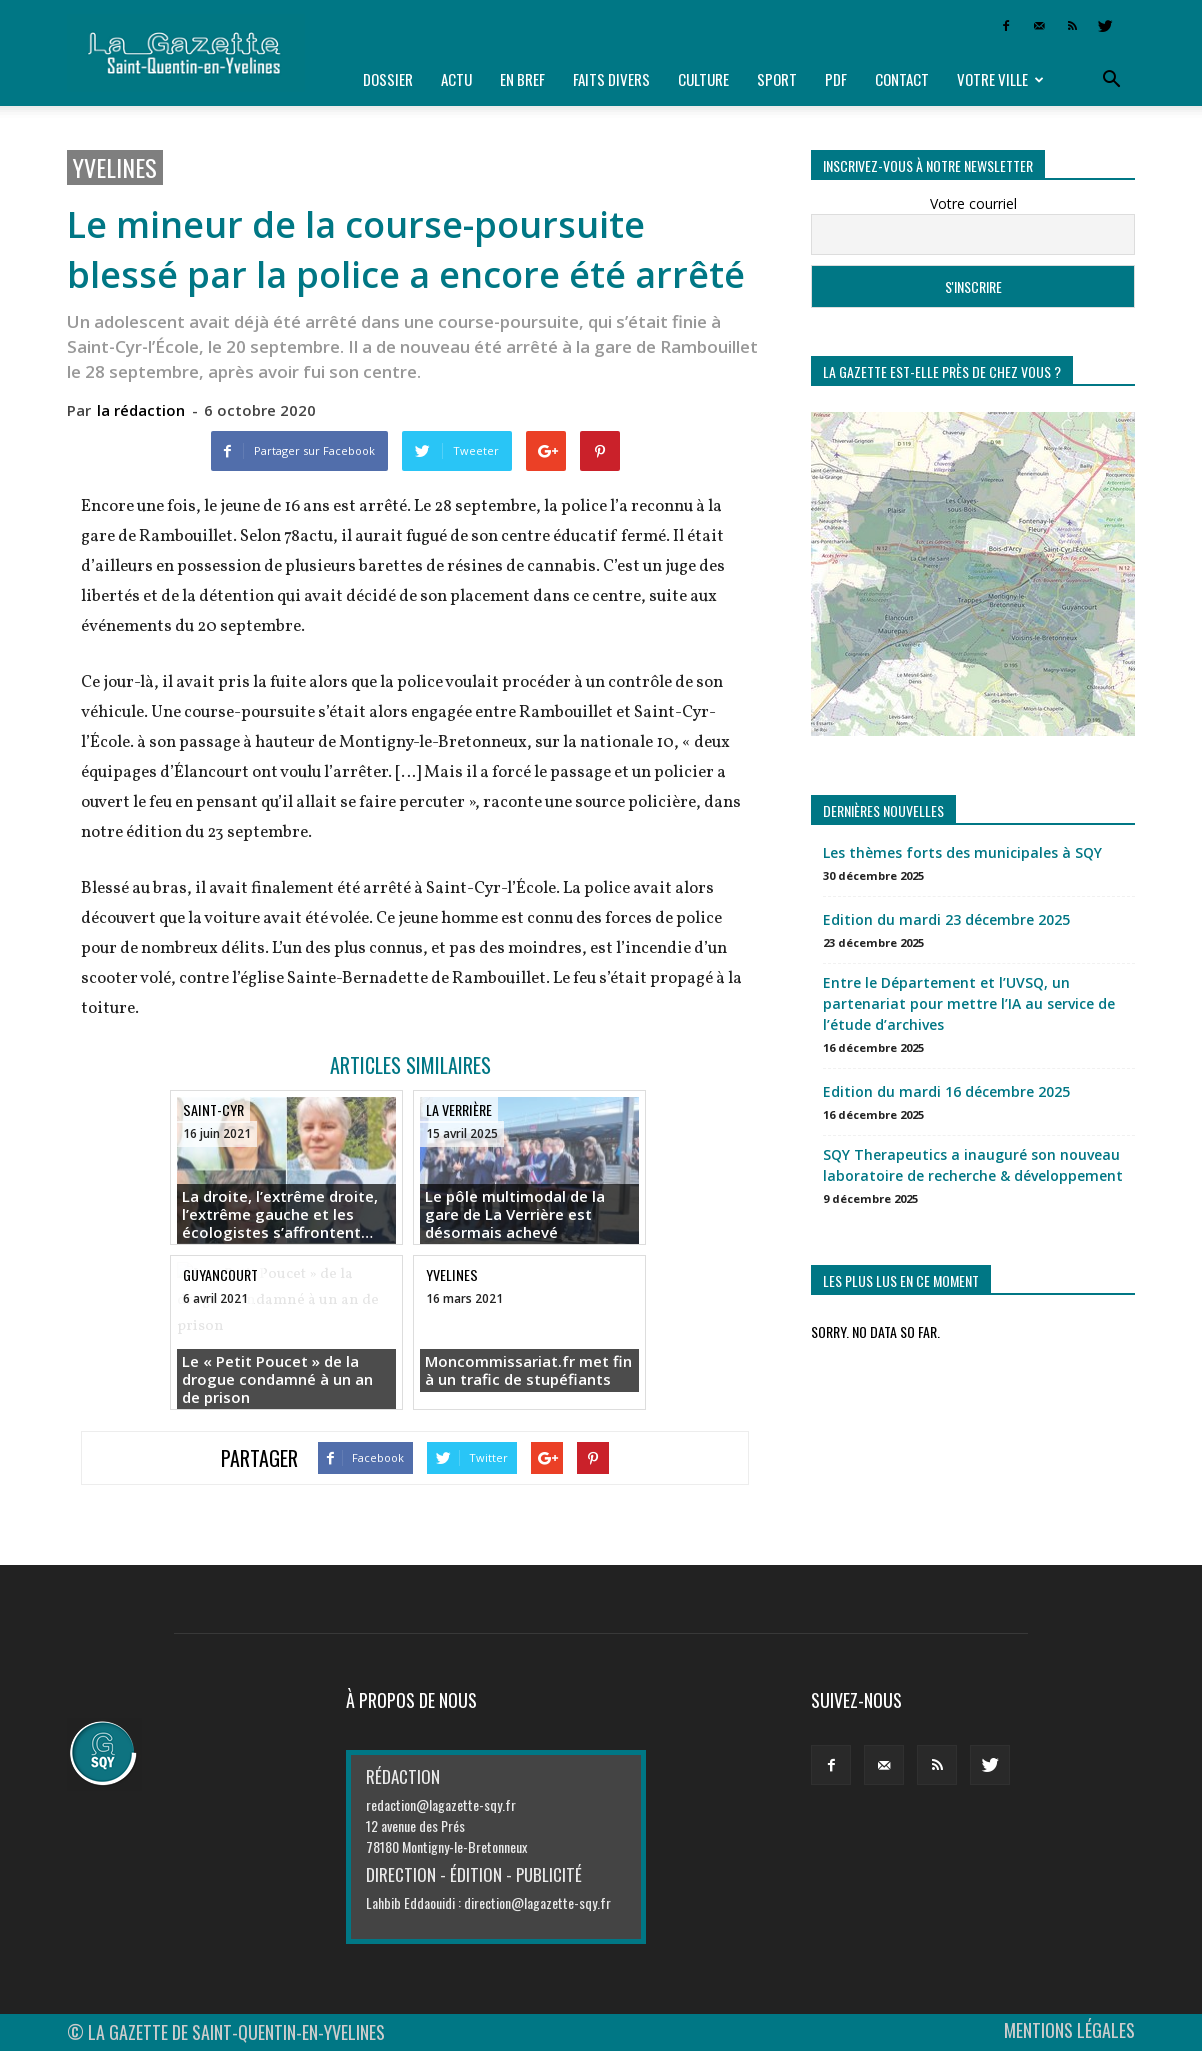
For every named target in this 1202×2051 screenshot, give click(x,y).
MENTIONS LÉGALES (1069, 2030)
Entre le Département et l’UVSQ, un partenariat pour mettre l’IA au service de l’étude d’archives (969, 1003)
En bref (522, 79)
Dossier (388, 79)
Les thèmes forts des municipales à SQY (962, 852)
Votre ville (1000, 79)
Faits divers (611, 79)
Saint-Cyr (213, 1109)
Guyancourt (220, 1274)
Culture (703, 79)
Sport (777, 79)
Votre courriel (973, 203)
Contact (902, 79)
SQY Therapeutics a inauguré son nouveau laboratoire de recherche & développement (973, 1165)
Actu (456, 79)
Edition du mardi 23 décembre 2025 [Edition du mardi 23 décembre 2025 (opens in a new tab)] (946, 919)
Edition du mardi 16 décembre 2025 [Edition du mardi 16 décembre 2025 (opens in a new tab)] (946, 1091)
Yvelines (115, 167)
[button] (1111, 80)
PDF (836, 79)
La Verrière (459, 1109)
